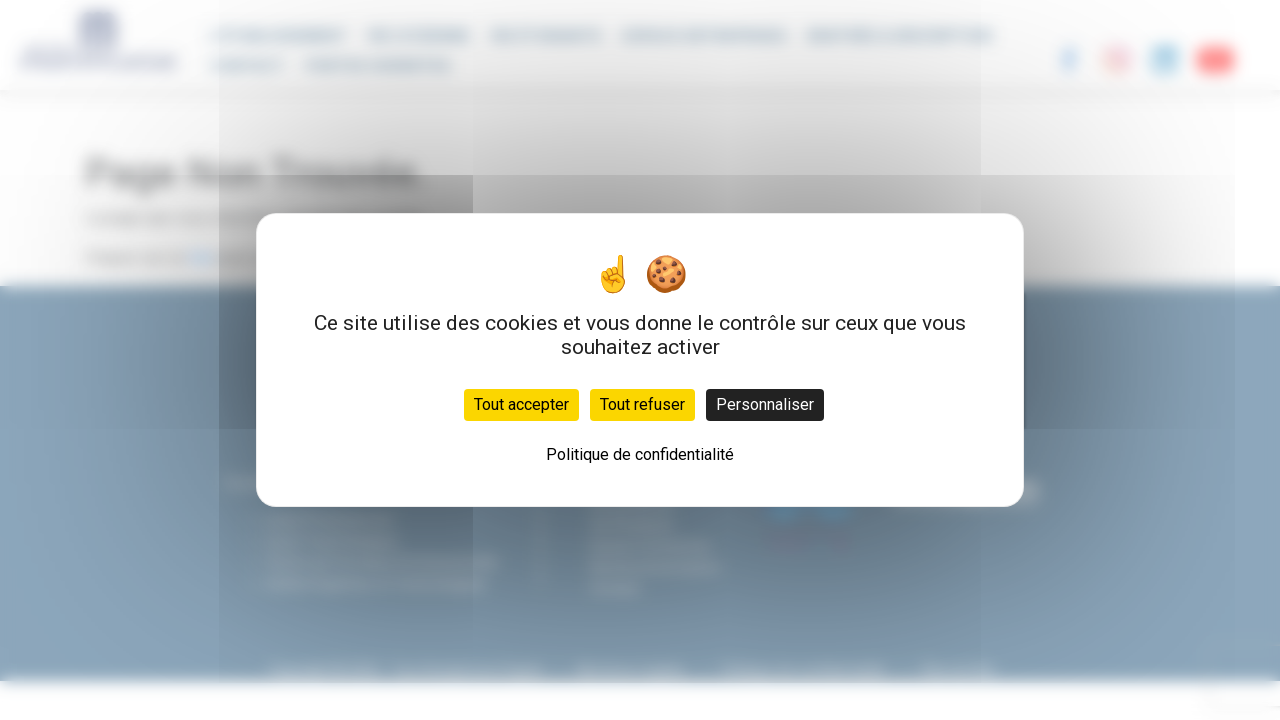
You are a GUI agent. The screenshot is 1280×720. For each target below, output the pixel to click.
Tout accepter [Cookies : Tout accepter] (521, 404)
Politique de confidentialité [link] (640, 454)
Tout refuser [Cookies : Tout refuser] (642, 404)
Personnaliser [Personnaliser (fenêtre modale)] (765, 404)
